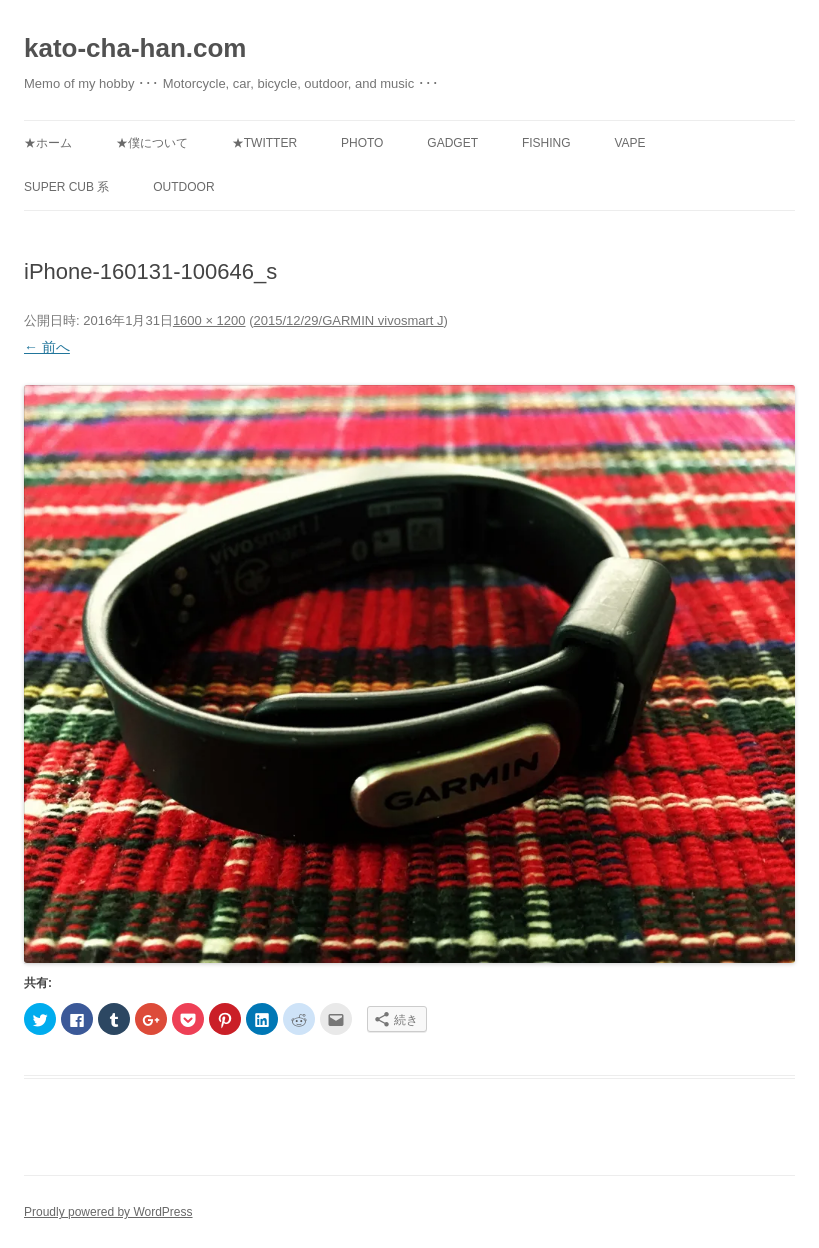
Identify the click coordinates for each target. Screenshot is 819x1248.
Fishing (546, 143)
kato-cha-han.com (135, 48)
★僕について (152, 143)
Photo (362, 143)
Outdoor (183, 187)
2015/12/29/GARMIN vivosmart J (348, 320)
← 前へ (47, 347)
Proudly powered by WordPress (108, 1212)
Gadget (452, 143)
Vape (629, 143)
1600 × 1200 (209, 320)
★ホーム (48, 143)
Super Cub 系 (66, 187)
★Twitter (264, 143)
